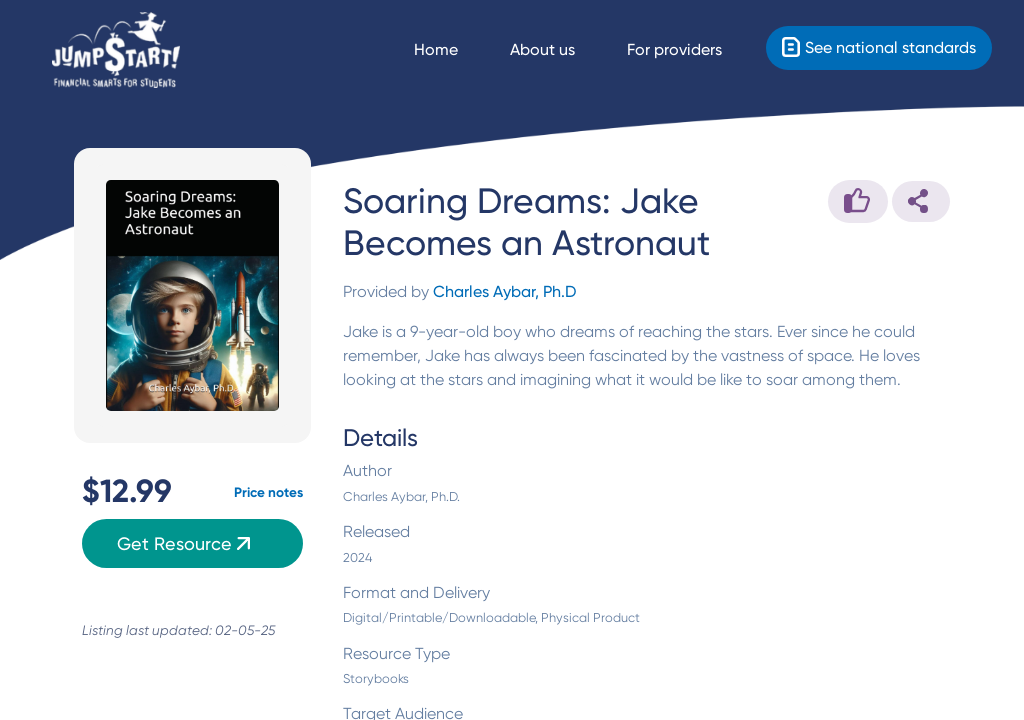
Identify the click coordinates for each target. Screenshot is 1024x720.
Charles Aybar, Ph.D (504, 291)
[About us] (560, 50)
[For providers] (692, 50)
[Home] (116, 50)
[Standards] (879, 48)
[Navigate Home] (454, 50)
